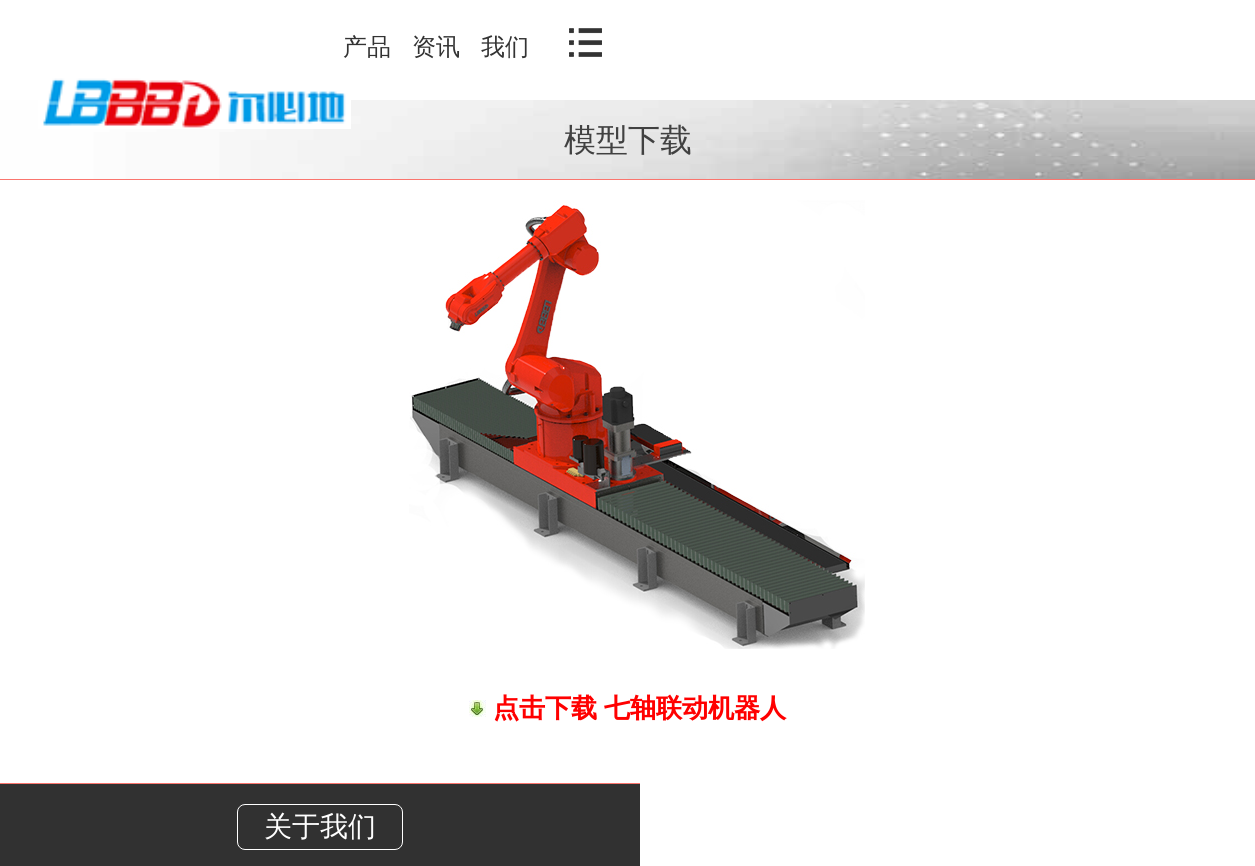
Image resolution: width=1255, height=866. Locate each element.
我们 (505, 46)
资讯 (436, 46)
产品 (367, 46)
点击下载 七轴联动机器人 (636, 708)
